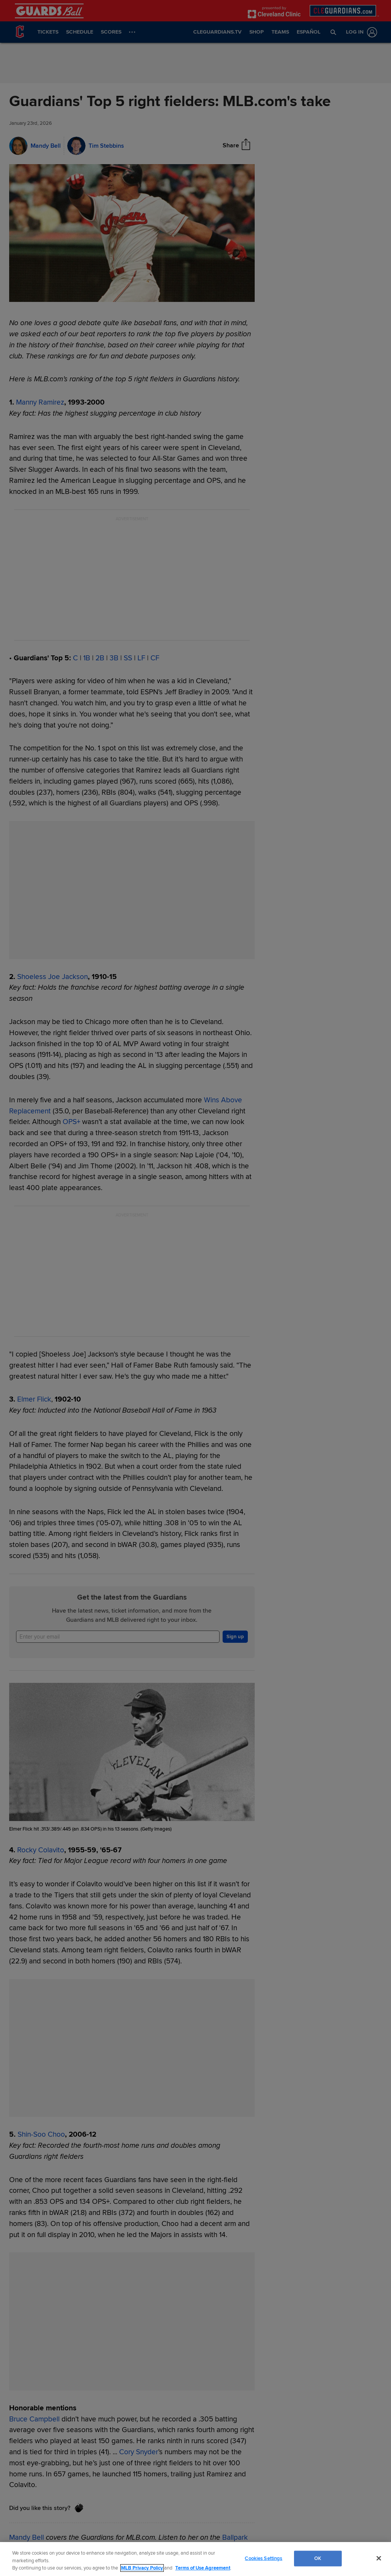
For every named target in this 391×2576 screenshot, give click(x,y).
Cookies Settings (263, 2558)
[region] (195, 2559)
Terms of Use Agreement (202, 2568)
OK (317, 2558)
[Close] (378, 2558)
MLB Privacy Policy (142, 2568)
